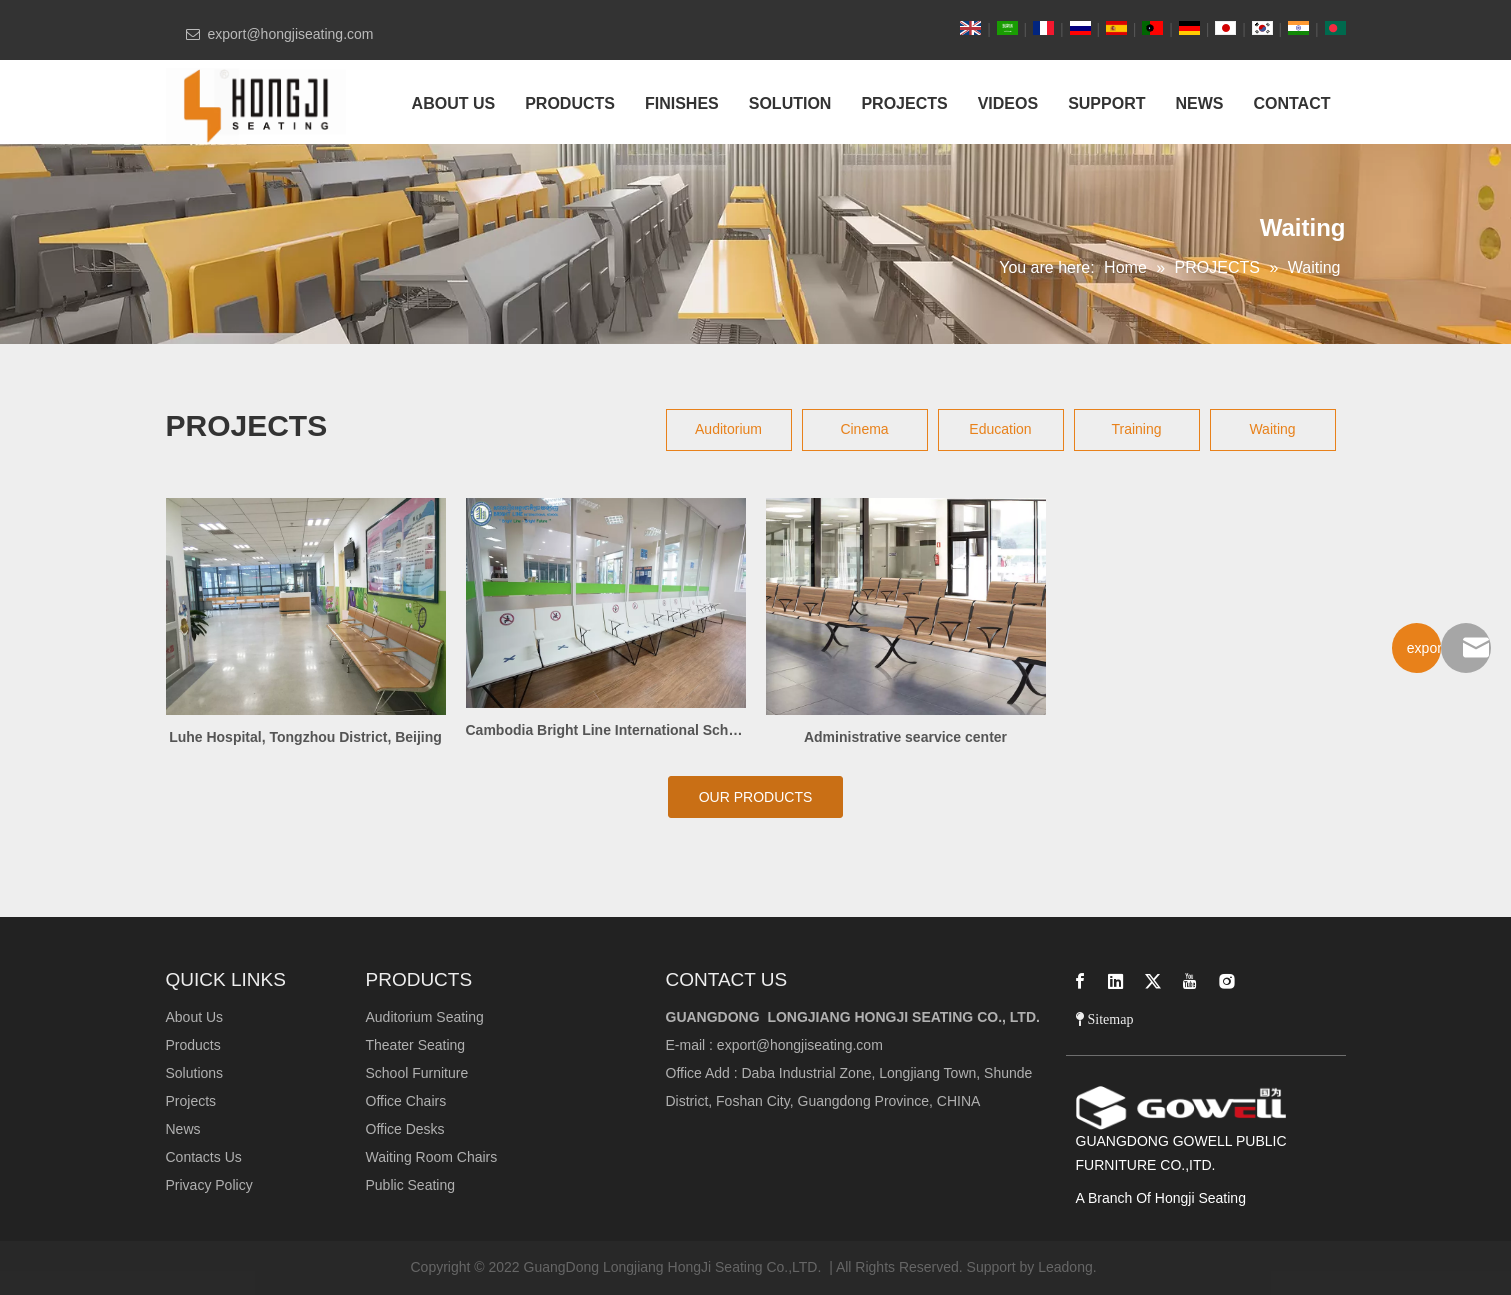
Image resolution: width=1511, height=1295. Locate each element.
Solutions (195, 1073)
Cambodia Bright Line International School (606, 730)
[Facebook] (1080, 981)
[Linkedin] (1116, 981)
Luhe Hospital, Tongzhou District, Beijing (305, 737)
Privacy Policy (209, 1185)
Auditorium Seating (425, 1017)
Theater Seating (416, 1045)
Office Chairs (406, 1101)
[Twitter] (1153, 981)
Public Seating (411, 1185)
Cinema (864, 429)
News (183, 1129)
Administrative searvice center (905, 737)
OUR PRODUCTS (756, 797)
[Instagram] (1227, 981)
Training (1136, 429)
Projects (191, 1101)
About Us (195, 1017)
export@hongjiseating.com (800, 1045)
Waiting (1272, 429)
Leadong (1065, 1267)
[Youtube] (1190, 981)
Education (1000, 429)
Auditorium (728, 429)
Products (193, 1045)
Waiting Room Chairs (432, 1157)
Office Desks (405, 1129)
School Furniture (417, 1073)
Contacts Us (204, 1157)
